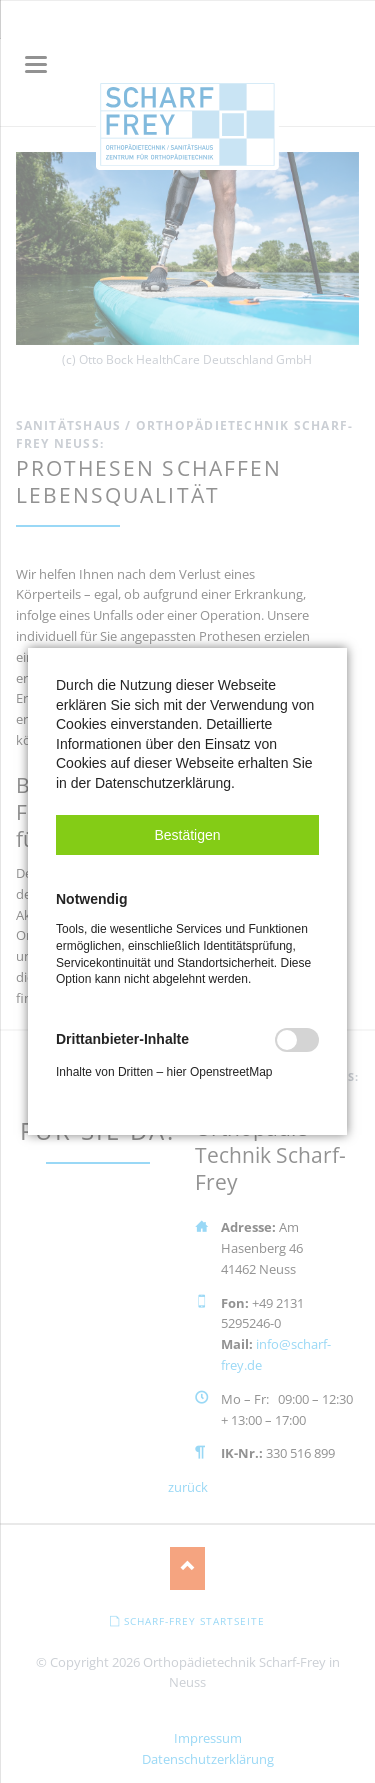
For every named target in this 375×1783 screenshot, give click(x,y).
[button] (187, 835)
